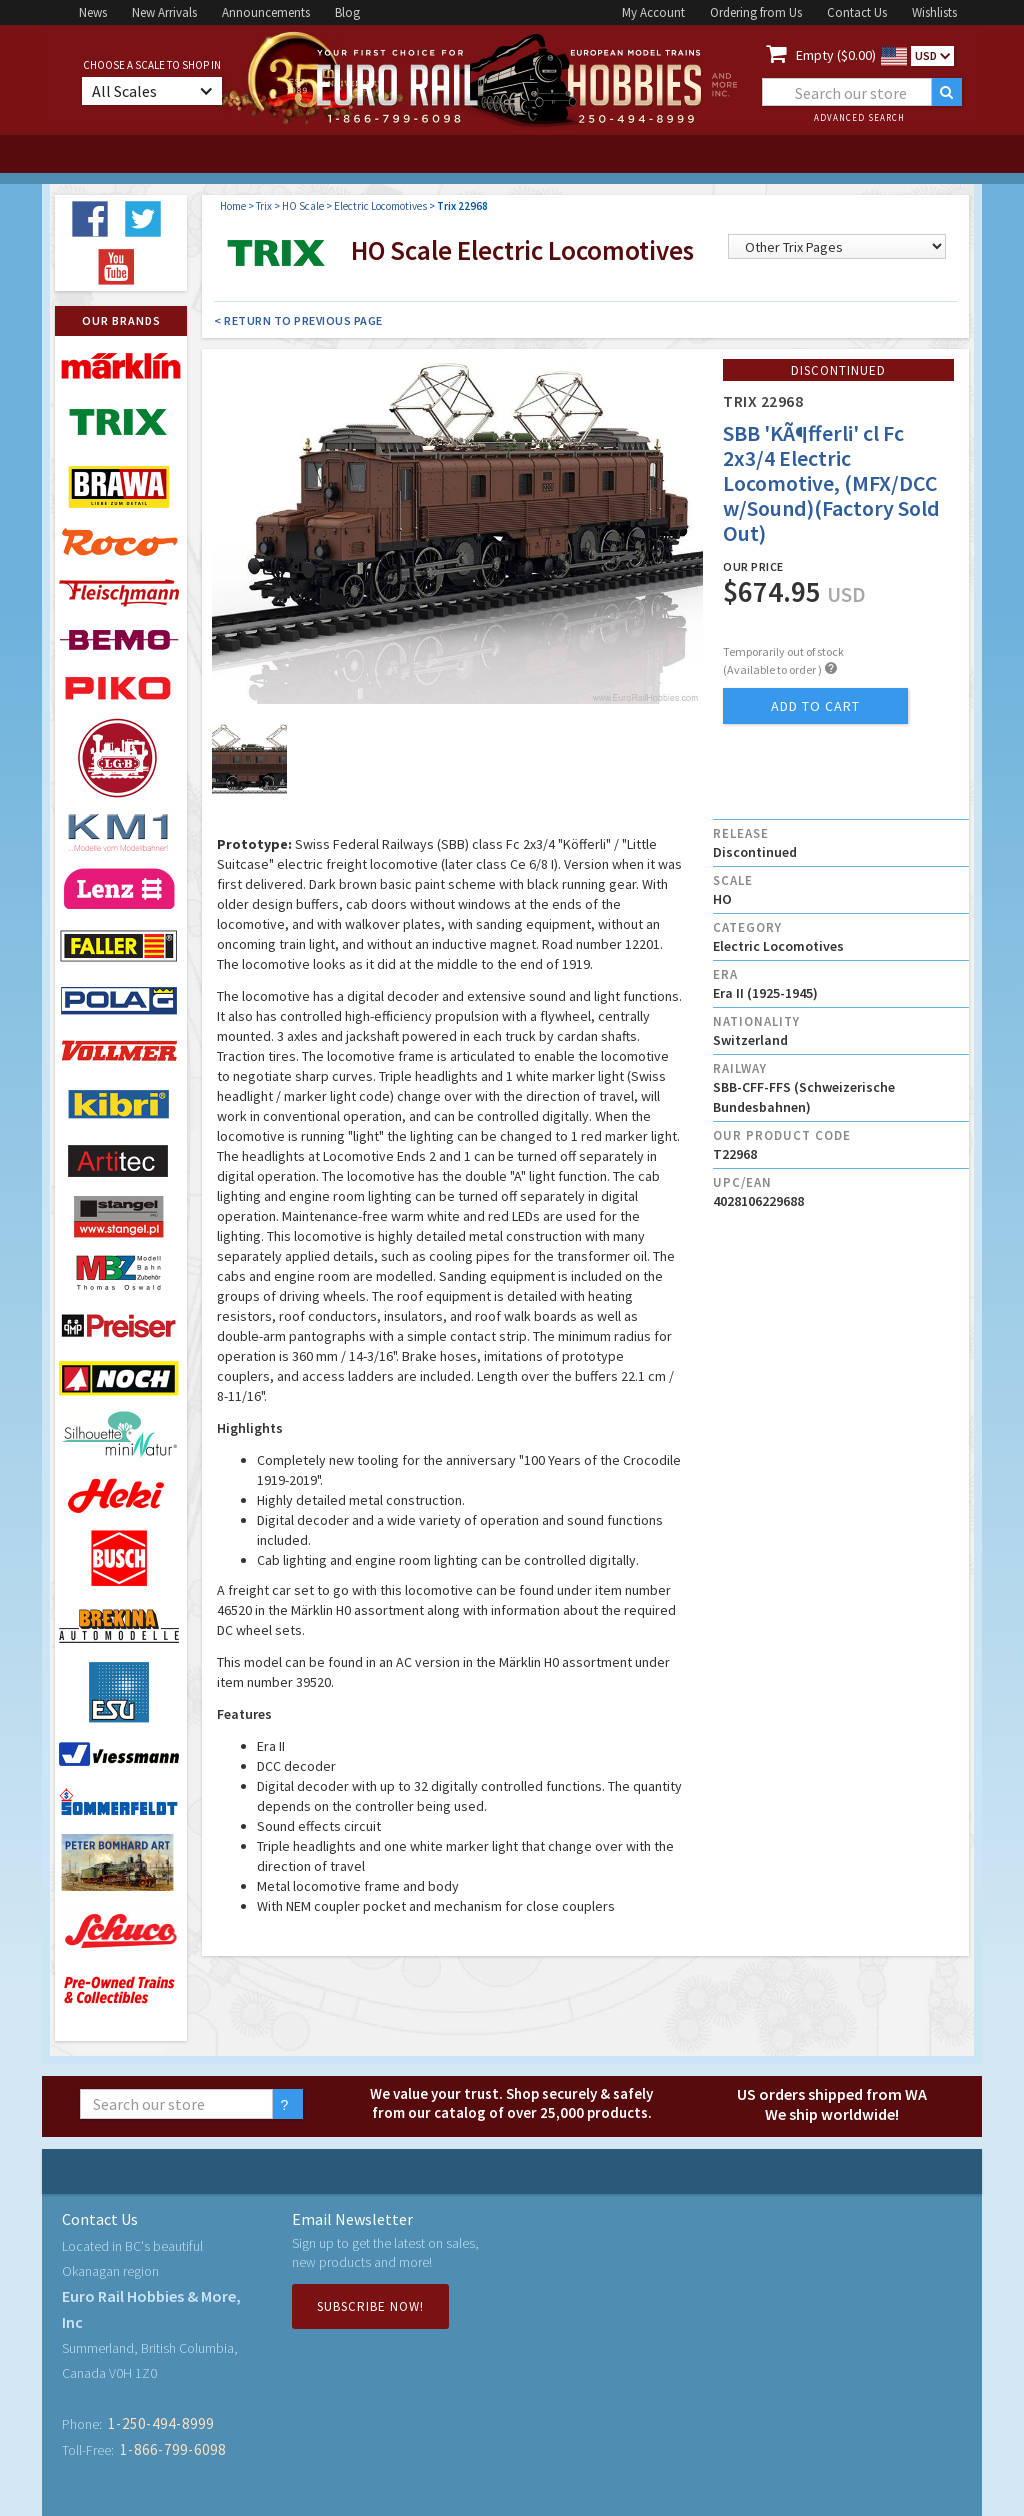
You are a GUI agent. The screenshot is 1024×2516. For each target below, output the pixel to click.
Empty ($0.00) (836, 55)
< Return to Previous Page (298, 320)
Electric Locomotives (380, 206)
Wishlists (934, 12)
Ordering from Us (756, 12)
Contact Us (857, 12)
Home (233, 206)
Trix (264, 206)
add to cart (815, 706)
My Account (653, 12)
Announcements (266, 12)
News (93, 12)
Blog (347, 12)
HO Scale (303, 206)
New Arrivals (164, 12)
